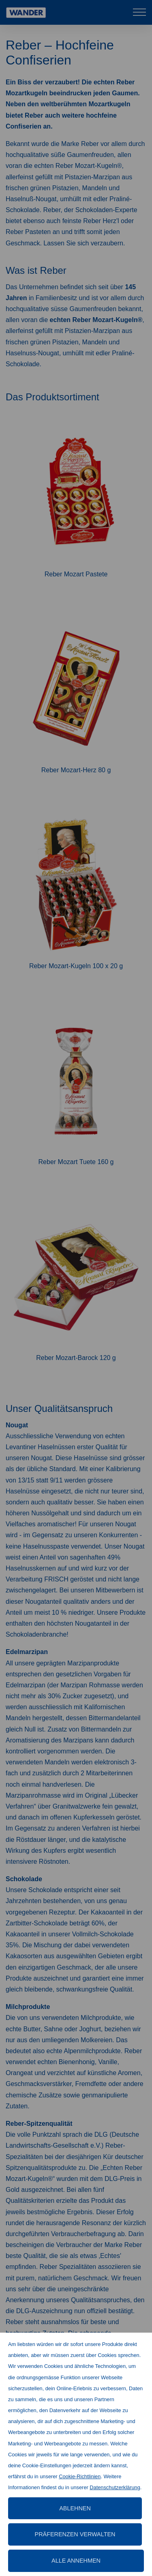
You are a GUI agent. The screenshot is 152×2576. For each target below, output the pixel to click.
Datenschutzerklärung (115, 2487)
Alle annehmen (76, 2560)
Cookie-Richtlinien (80, 2476)
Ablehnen (75, 2508)
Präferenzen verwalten (75, 2534)
